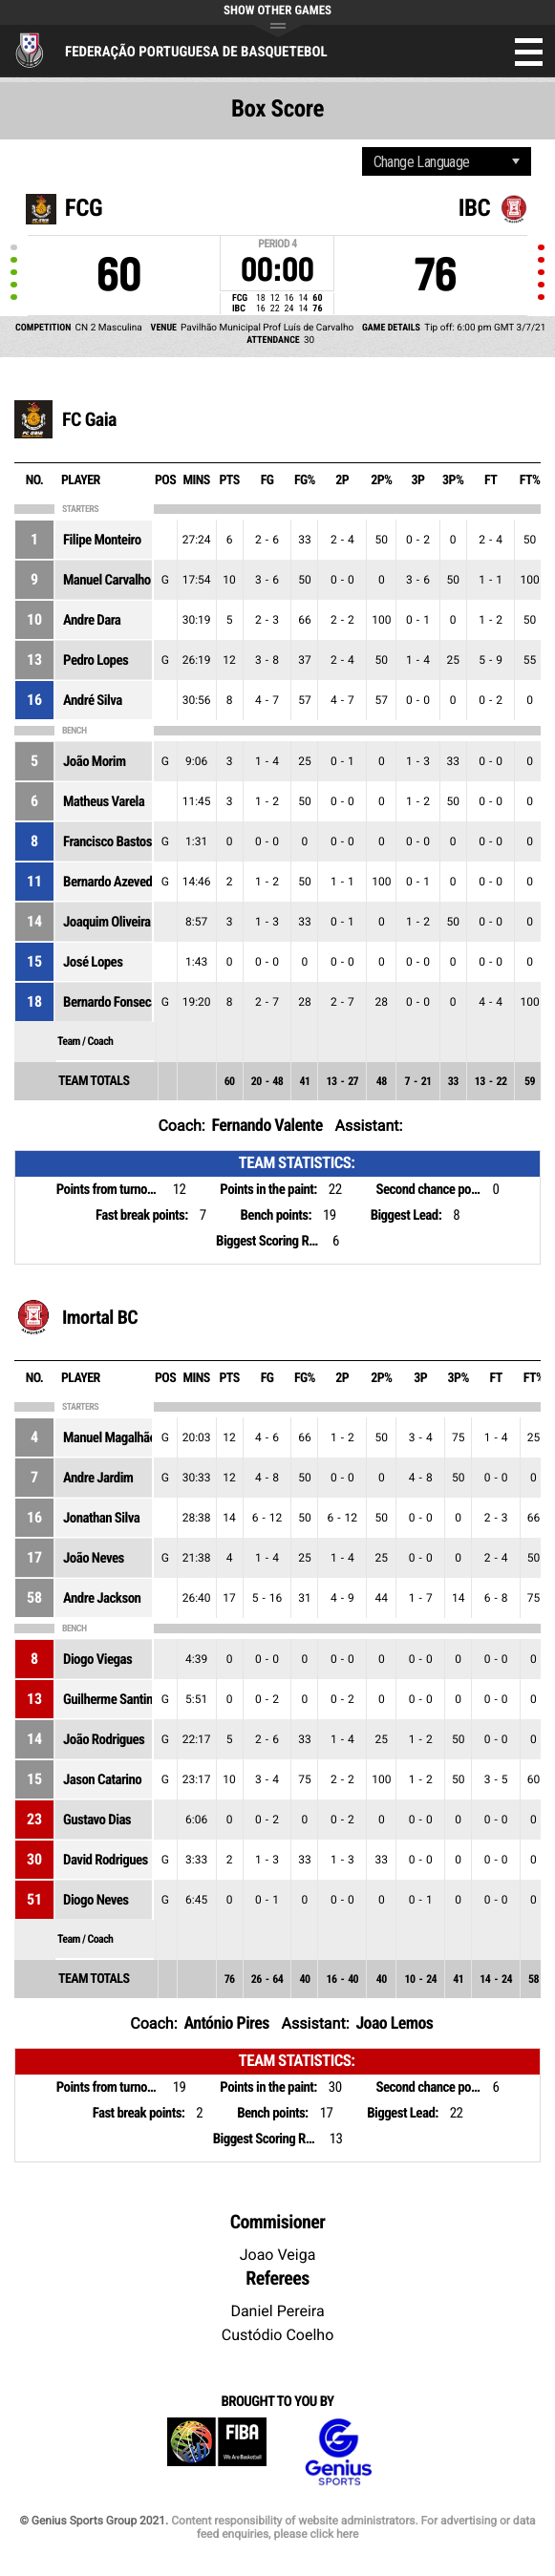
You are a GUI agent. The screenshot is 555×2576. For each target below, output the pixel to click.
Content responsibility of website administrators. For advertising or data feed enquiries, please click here (353, 2527)
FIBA (217, 2452)
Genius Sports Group (338, 2452)
